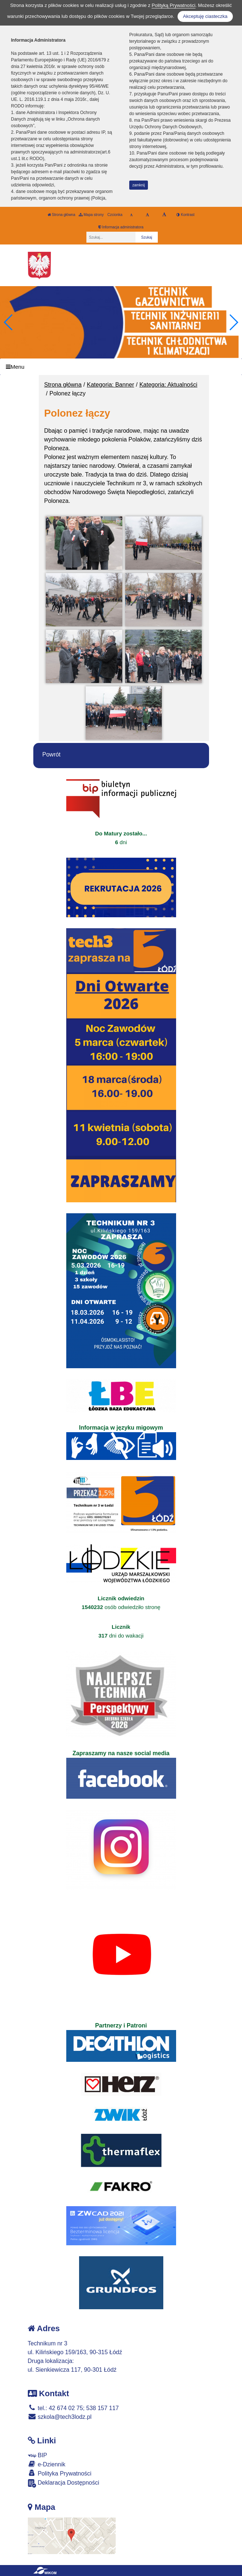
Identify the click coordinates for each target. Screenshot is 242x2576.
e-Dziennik (47, 2464)
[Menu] (121, 366)
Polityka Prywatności (60, 2473)
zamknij (139, 185)
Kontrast (185, 215)
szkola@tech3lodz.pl (60, 2417)
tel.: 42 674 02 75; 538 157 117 (73, 2408)
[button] (233, 322)
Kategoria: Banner (110, 385)
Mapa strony (91, 215)
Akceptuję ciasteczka (205, 16)
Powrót (51, 754)
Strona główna (61, 215)
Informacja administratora (121, 227)
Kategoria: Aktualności (168, 385)
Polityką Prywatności (173, 5)
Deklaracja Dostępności (64, 2483)
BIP (37, 2455)
